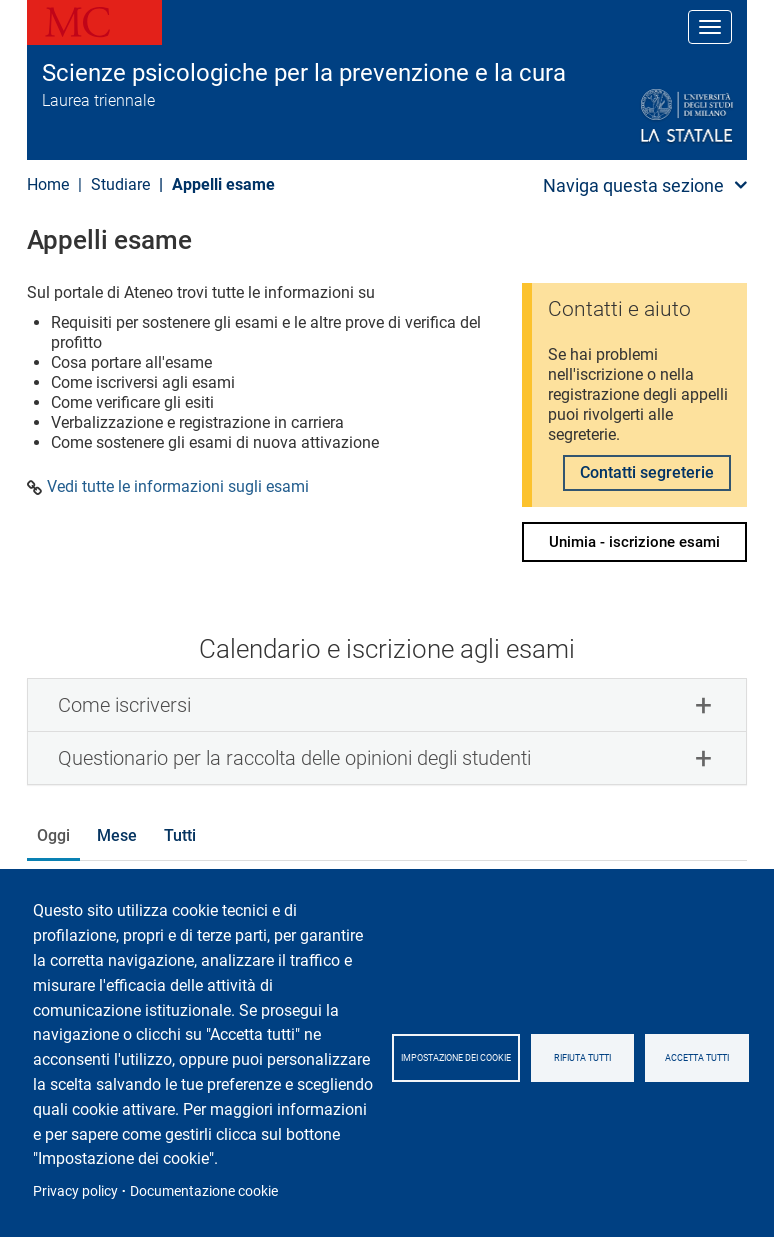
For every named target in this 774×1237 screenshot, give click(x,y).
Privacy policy (75, 1191)
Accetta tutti (697, 1058)
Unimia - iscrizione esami (634, 542)
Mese (117, 835)
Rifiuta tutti (582, 1058)
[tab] (387, 705)
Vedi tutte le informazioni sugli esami (178, 487)
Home (48, 184)
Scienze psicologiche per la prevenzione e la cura (304, 73)
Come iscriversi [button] (124, 705)
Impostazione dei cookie (456, 1058)
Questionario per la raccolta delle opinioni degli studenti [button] (294, 758)
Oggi (53, 835)
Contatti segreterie (647, 472)
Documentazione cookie (204, 1191)
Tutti (180, 835)
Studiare (120, 184)
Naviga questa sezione (633, 185)
